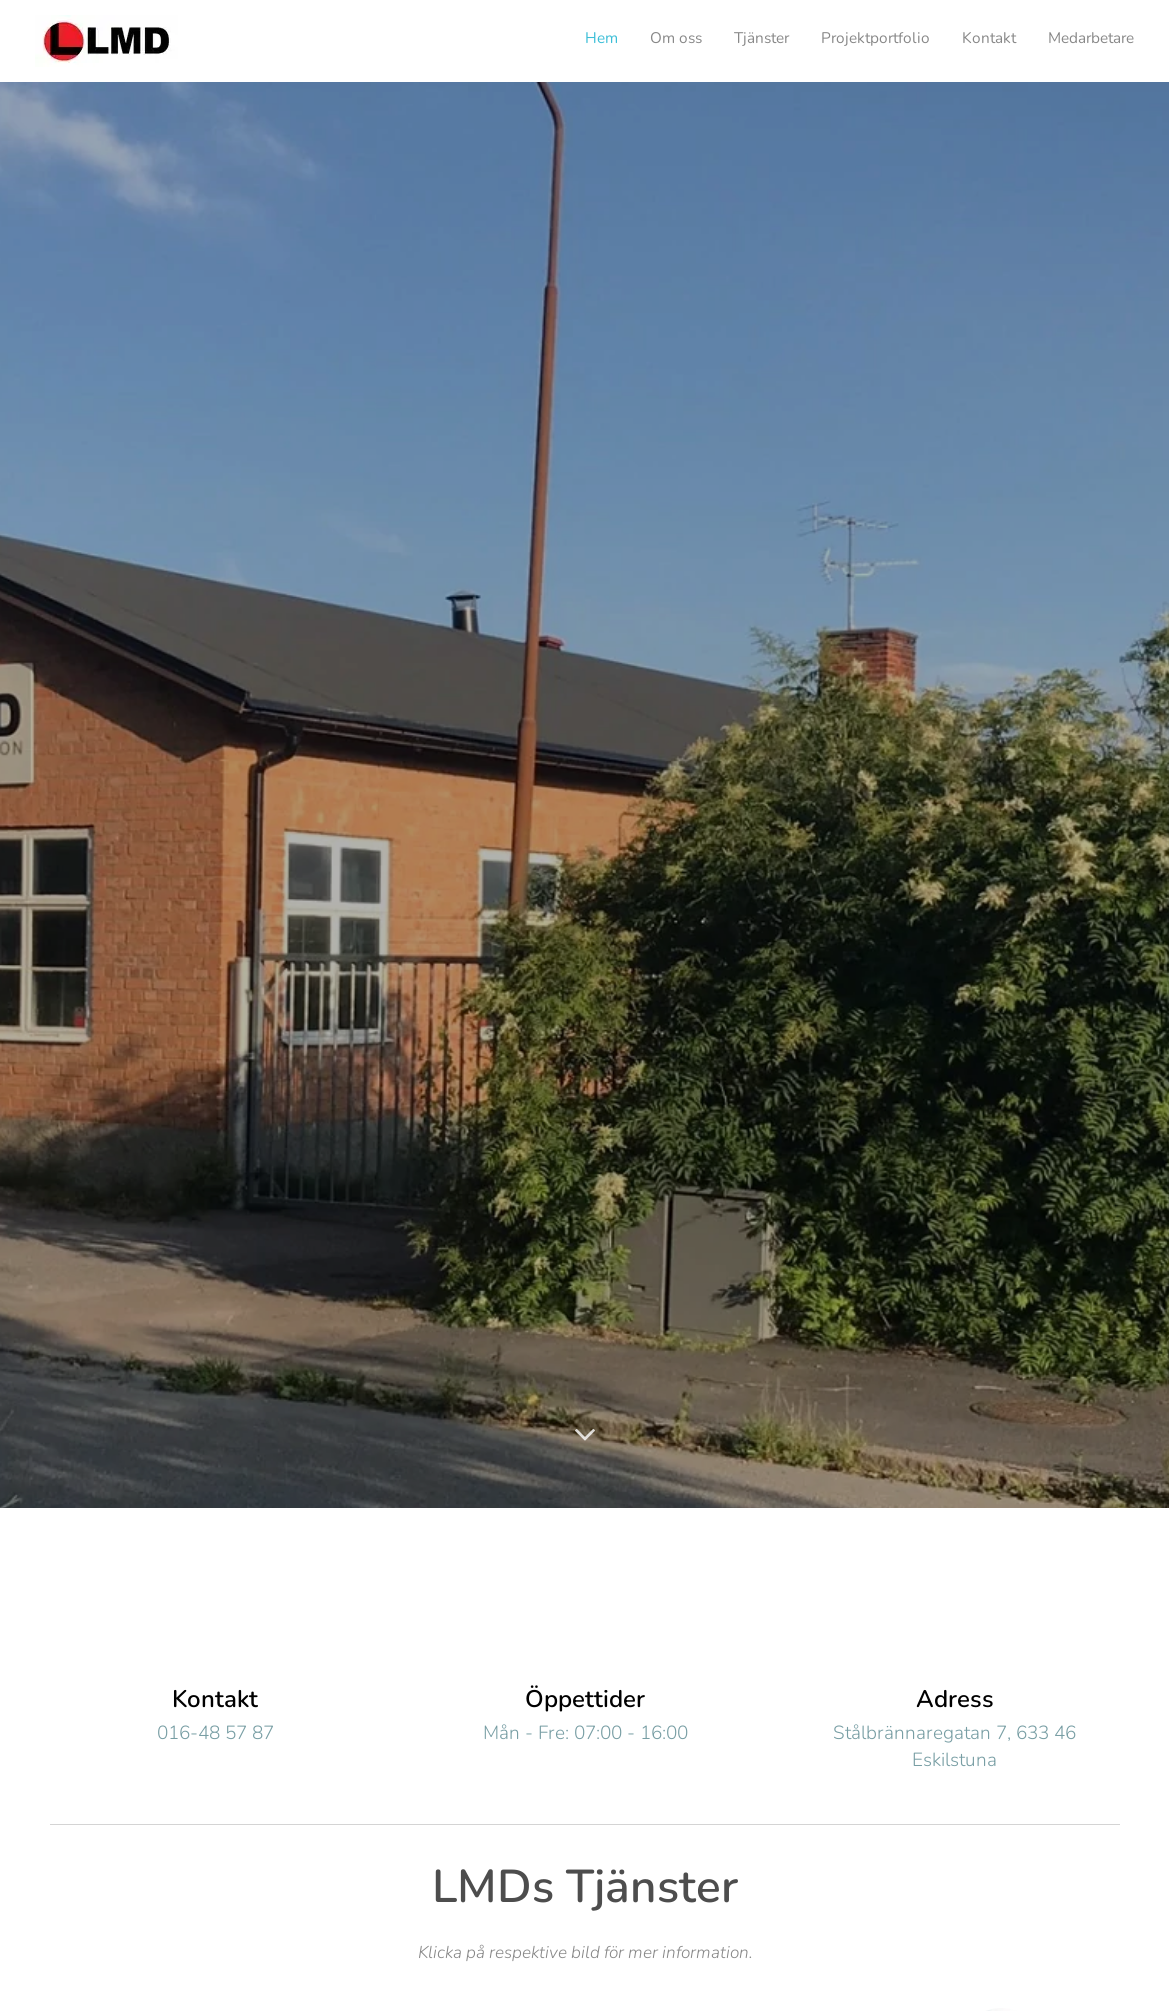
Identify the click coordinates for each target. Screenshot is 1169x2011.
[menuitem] (979, 41)
